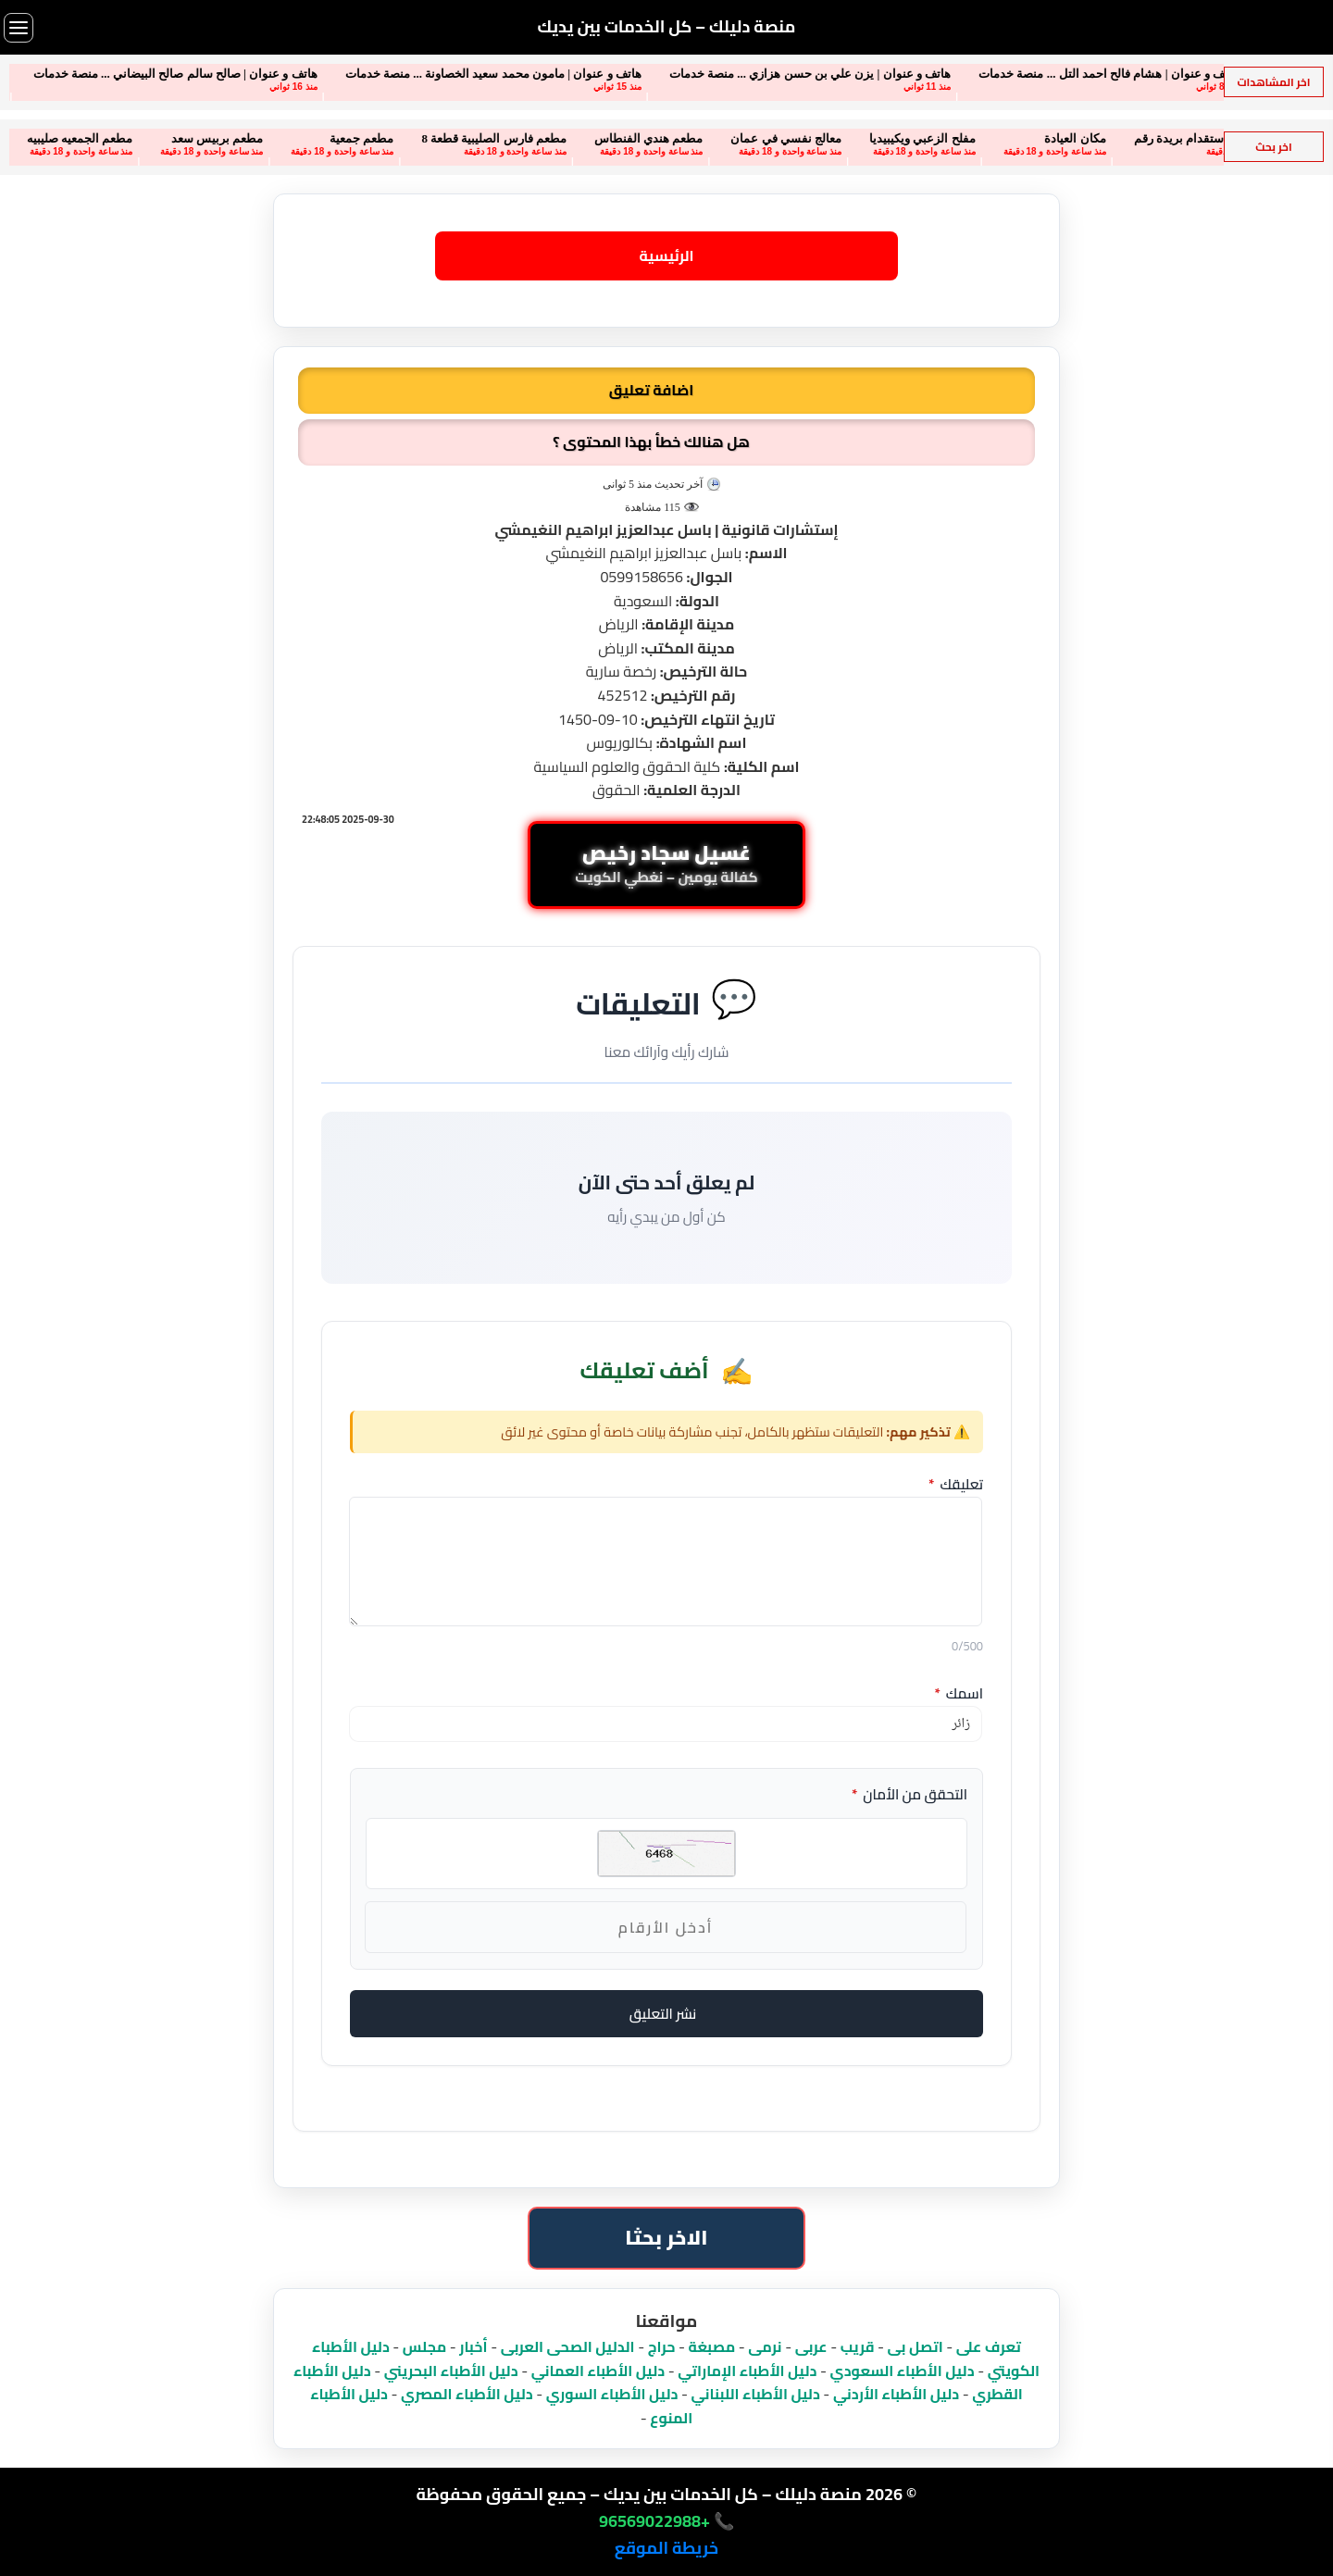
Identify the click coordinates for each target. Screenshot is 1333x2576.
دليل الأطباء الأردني (896, 2394)
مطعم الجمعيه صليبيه (61, 138)
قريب (858, 2346)
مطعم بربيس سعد (199, 138)
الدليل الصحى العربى (568, 2346)
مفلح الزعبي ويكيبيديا (904, 138)
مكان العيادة (1057, 138)
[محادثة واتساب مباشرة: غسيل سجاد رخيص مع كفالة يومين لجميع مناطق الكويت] (666, 865)
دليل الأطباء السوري (612, 2394)
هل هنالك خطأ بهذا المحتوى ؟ (651, 441)
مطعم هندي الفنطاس (630, 138)
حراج (662, 2346)
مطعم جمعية (343, 138)
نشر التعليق (663, 2013)
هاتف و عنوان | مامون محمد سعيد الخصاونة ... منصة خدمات (475, 74)
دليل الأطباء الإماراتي (747, 2370)
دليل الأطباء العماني (598, 2370)
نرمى (764, 2346)
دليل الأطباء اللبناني (755, 2394)
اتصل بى (915, 2346)
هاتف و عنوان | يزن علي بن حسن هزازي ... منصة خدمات (791, 74)
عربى (811, 2346)
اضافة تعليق (651, 390)
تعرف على (988, 2346)
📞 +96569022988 (666, 2521)
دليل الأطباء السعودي (901, 2370)
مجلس (424, 2346)
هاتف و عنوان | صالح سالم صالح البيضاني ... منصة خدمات (157, 74)
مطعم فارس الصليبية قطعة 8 (476, 138)
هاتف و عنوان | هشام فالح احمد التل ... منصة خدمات (1090, 74)
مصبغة (712, 2346)
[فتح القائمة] (18, 28)
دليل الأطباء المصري (467, 2394)
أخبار (473, 2346)
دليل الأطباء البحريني (451, 2370)
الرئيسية (666, 255)
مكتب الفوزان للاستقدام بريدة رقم (1202, 138)
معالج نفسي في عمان (768, 138)
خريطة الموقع (666, 2547)
